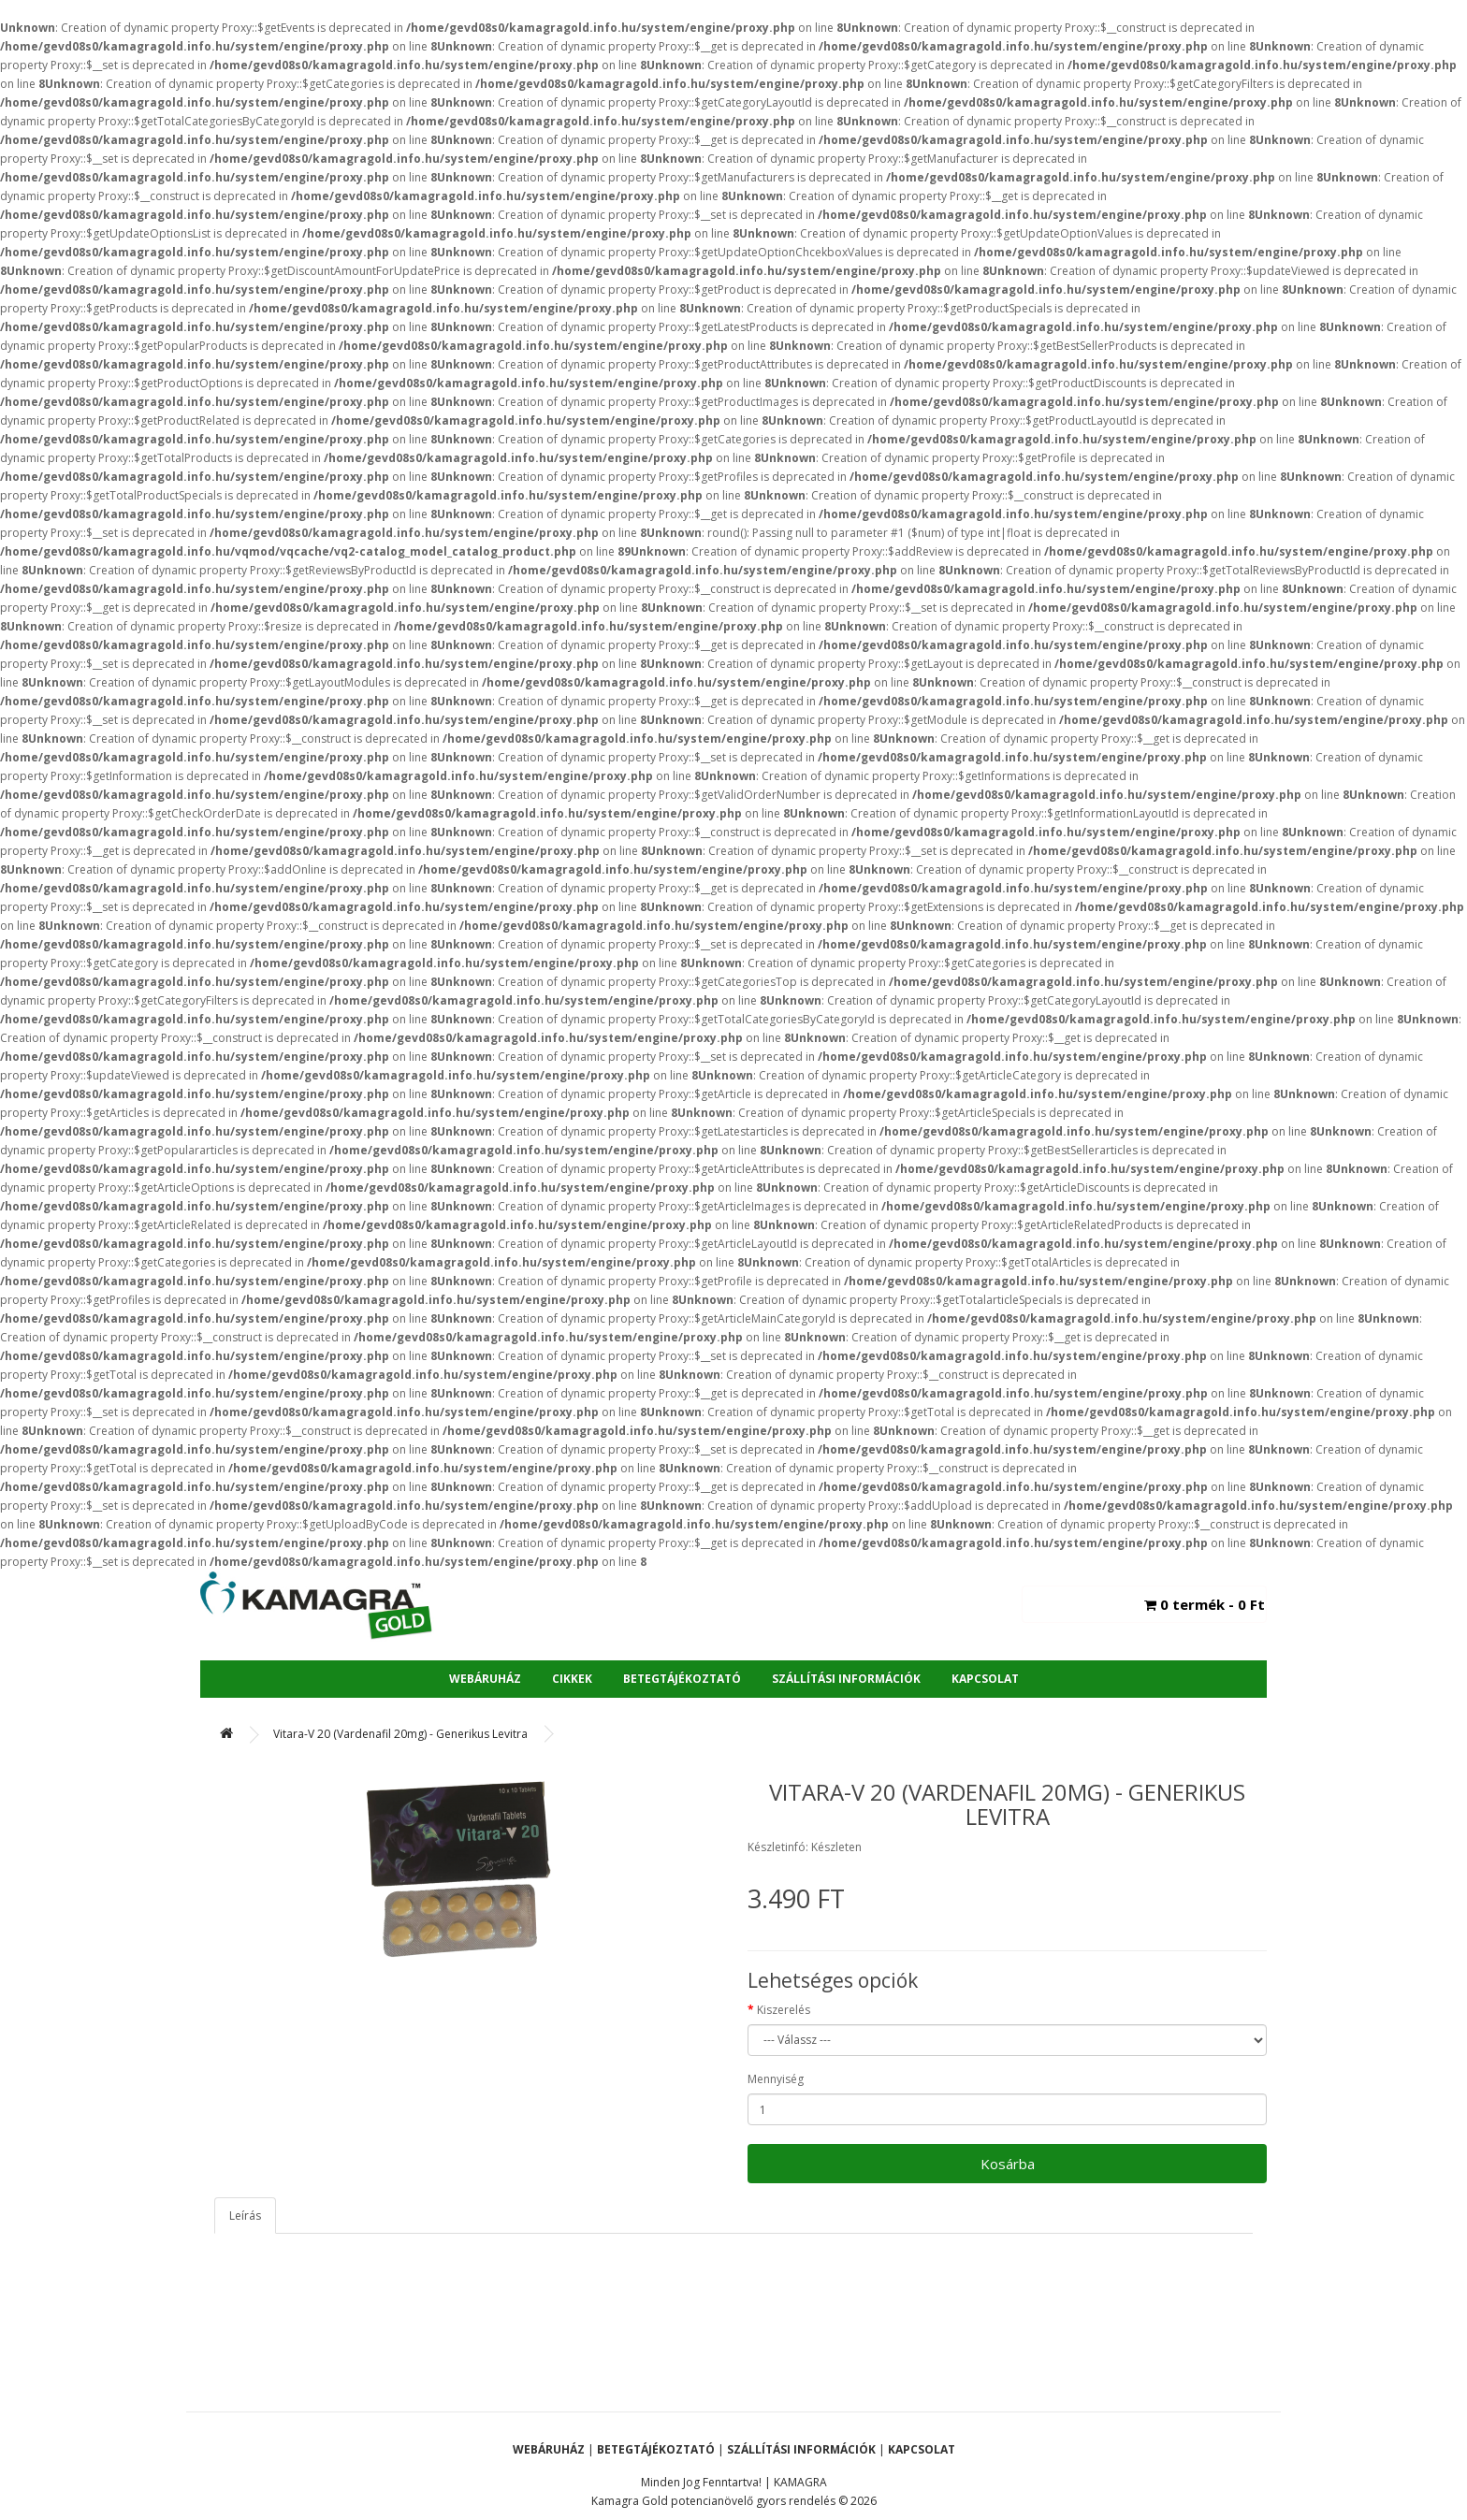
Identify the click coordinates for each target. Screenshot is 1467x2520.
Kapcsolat (985, 1679)
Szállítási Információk (846, 1679)
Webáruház (485, 1679)
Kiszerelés (783, 2010)
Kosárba (1007, 2163)
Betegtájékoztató (682, 1679)
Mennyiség (776, 2079)
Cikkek (572, 1679)
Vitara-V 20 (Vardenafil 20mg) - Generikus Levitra (400, 1734)
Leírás (245, 2215)
